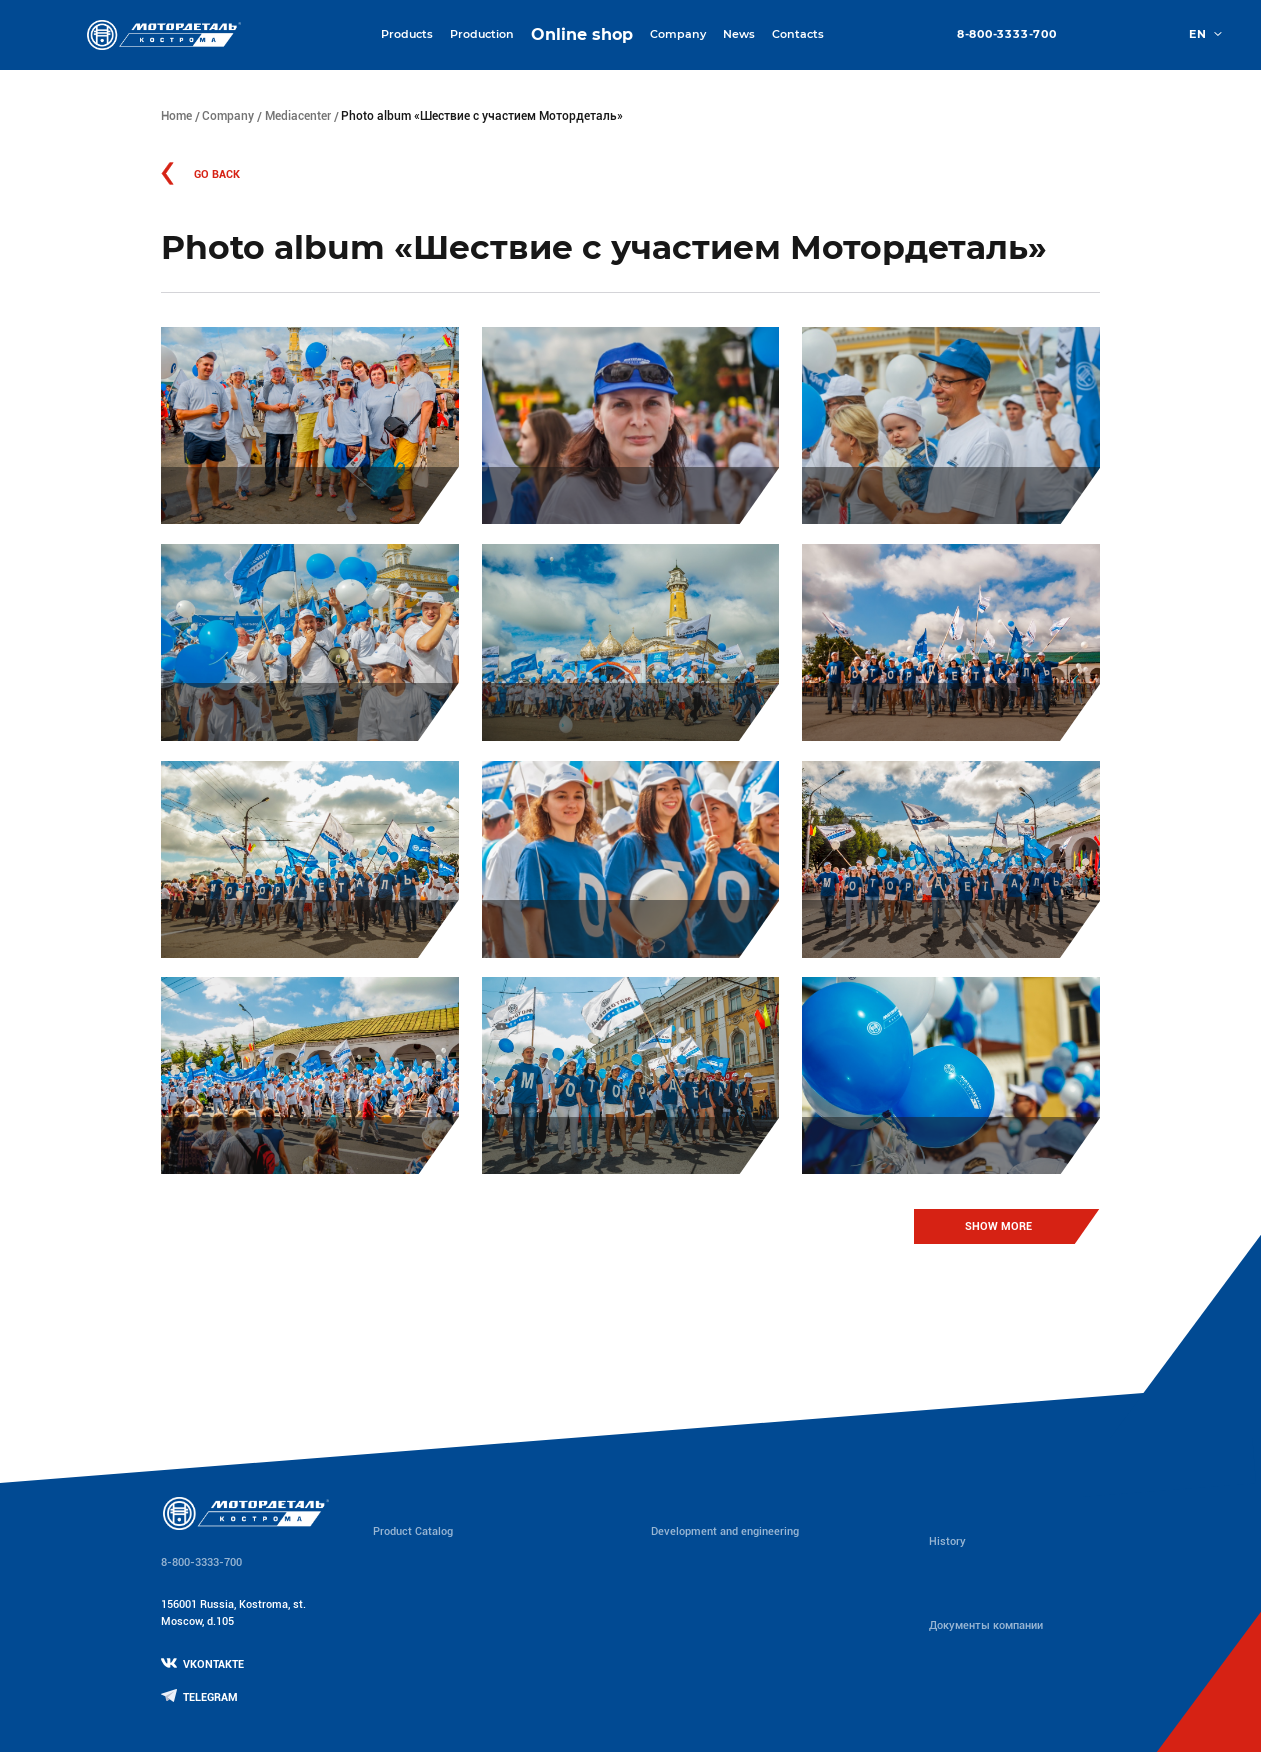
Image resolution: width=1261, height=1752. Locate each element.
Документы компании (986, 1625)
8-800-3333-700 (1007, 34)
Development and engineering (725, 1531)
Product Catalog (413, 1531)
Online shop (582, 34)
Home (176, 116)
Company (228, 116)
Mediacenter (298, 116)
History (947, 1541)
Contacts (798, 34)
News (739, 34)
